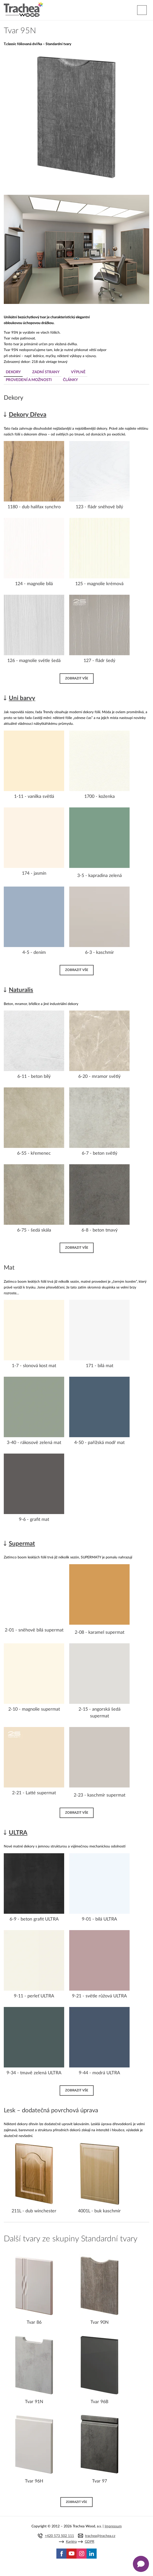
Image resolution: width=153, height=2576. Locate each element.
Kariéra (71, 2541)
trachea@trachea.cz (100, 2536)
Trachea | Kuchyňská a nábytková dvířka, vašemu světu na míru (23, 9)
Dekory (13, 372)
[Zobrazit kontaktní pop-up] (141, 2564)
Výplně (78, 372)
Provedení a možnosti (29, 380)
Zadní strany (46, 372)
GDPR (89, 2541)
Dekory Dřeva (27, 415)
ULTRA (18, 1833)
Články (70, 380)
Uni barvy (22, 698)
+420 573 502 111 (59, 2536)
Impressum (113, 2526)
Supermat (22, 1544)
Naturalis (21, 990)
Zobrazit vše (76, 678)
